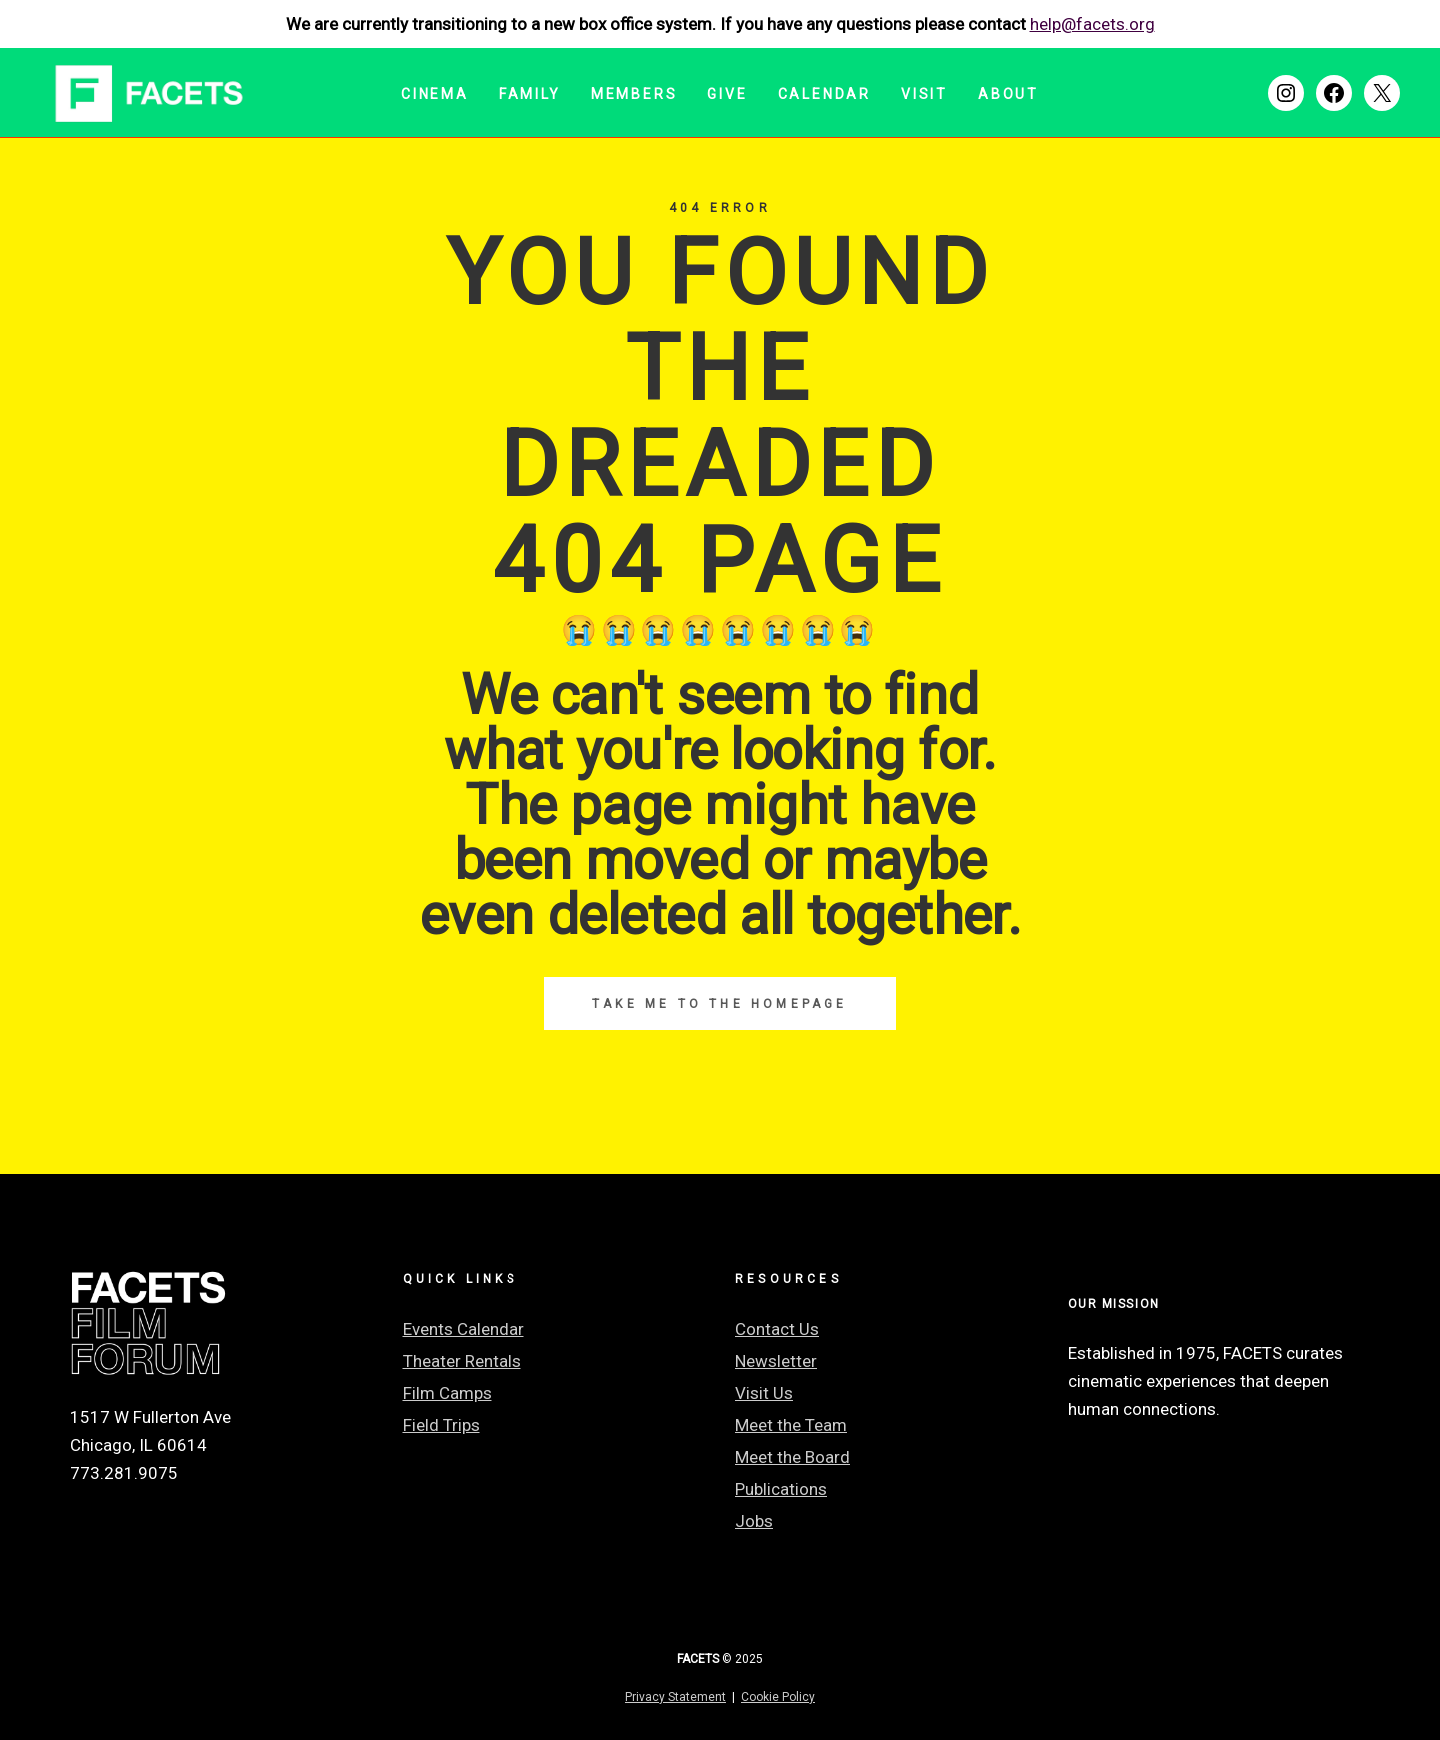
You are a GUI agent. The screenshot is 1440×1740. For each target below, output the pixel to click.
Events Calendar (463, 1329)
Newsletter (776, 1361)
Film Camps (447, 1393)
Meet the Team (791, 1425)
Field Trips (441, 1425)
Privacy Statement (675, 1697)
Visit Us (764, 1393)
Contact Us (777, 1329)
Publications (781, 1489)
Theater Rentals (462, 1361)
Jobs (754, 1521)
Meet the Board (792, 1457)
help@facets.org (1092, 24)
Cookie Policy (778, 1697)
